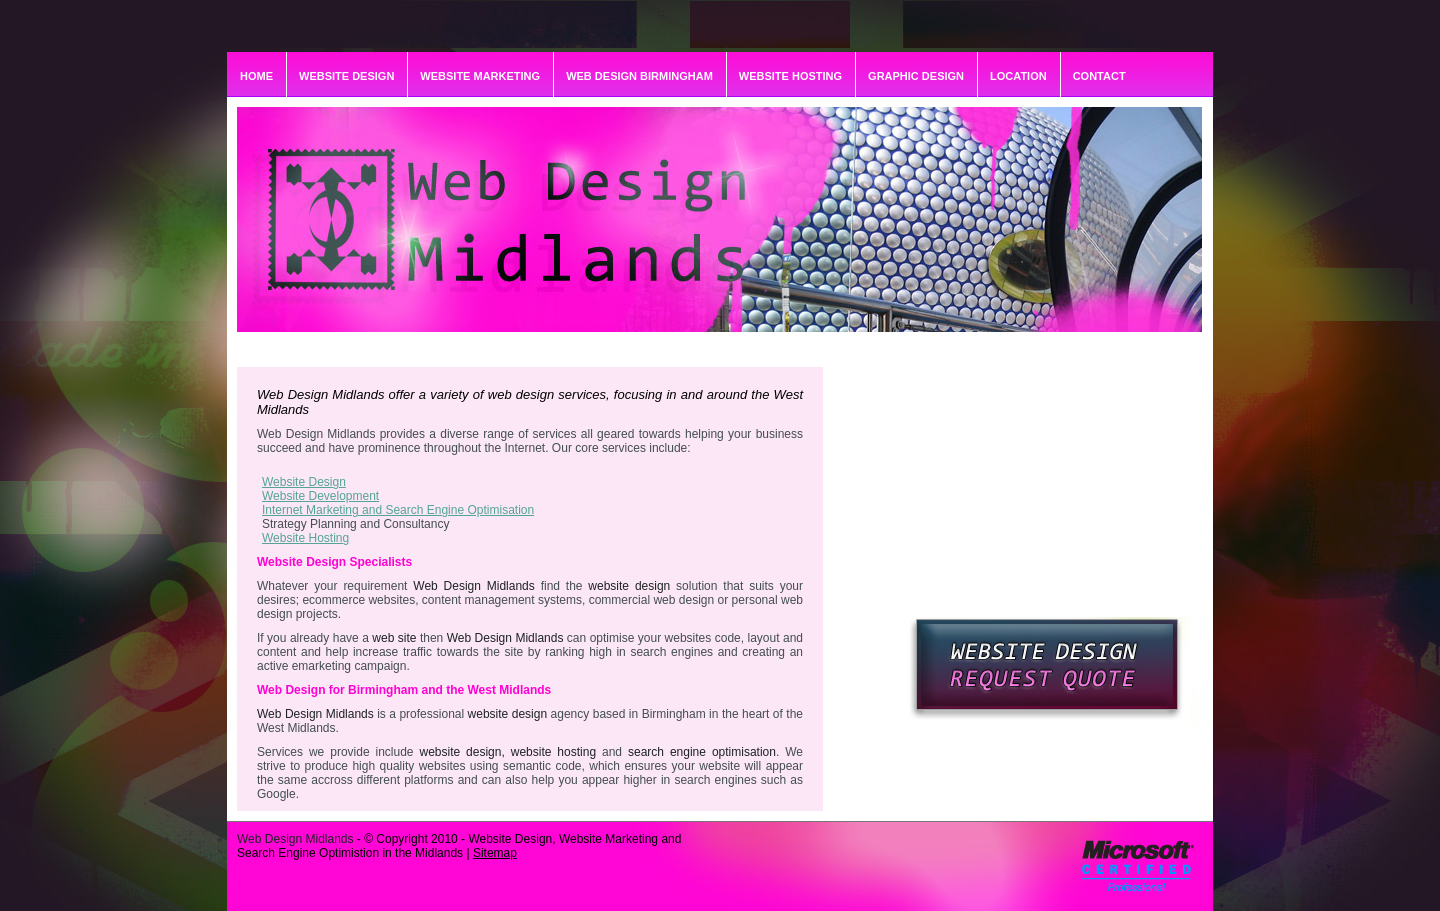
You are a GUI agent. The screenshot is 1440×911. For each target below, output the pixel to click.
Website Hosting (305, 538)
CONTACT (1099, 76)
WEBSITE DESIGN (346, 76)
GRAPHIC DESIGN (916, 76)
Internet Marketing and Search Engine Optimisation (398, 510)
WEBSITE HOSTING (790, 76)
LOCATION (1018, 76)
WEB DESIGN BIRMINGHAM (639, 76)
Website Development (320, 496)
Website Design (304, 482)
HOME (256, 76)
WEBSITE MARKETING (480, 76)
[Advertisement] (1063, 492)
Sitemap (495, 853)
